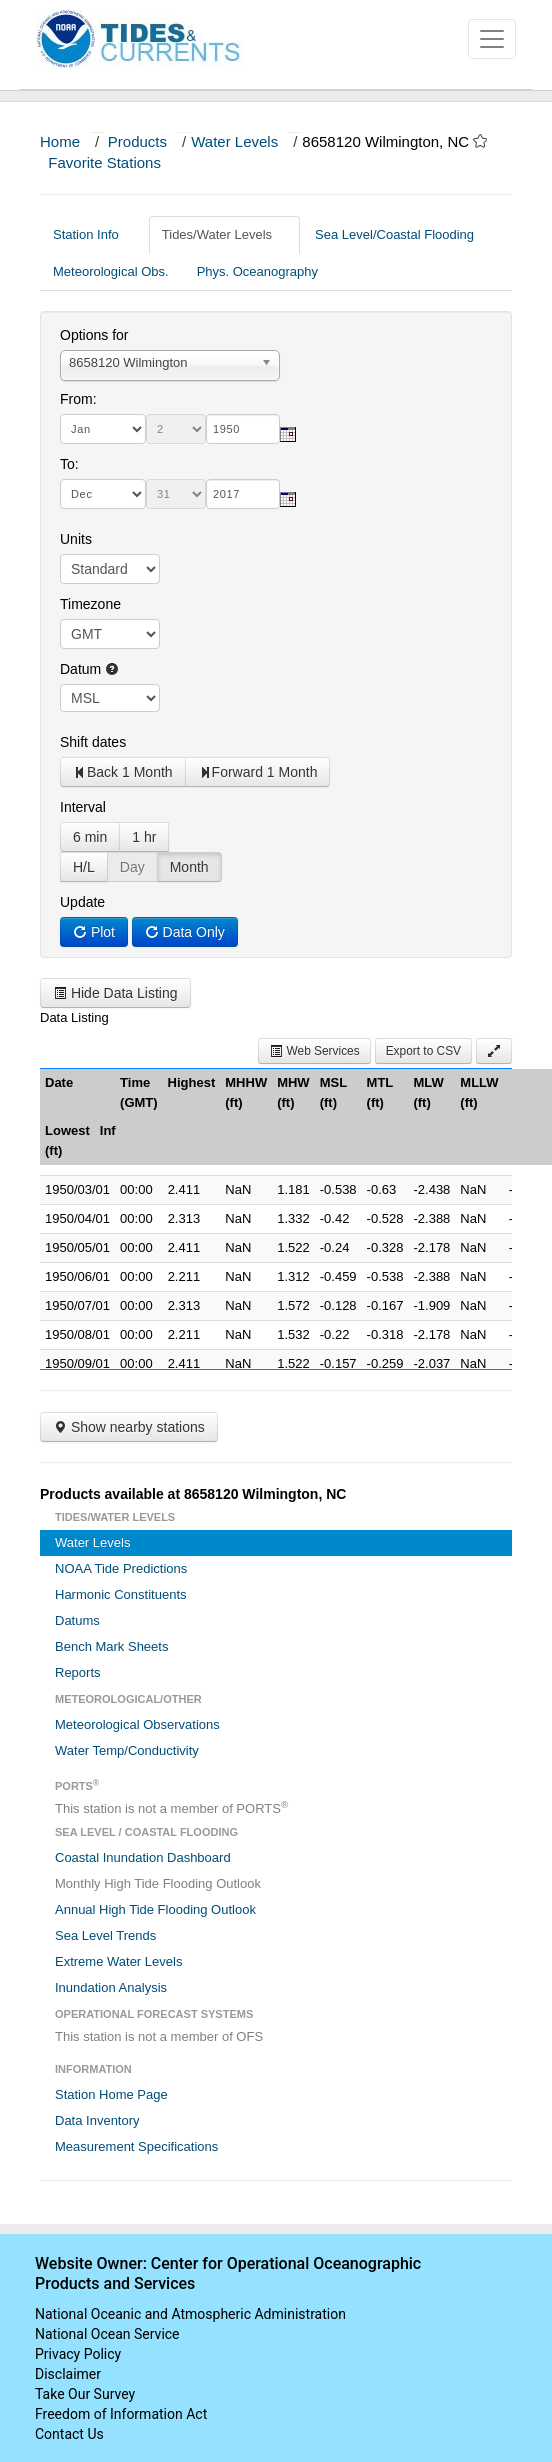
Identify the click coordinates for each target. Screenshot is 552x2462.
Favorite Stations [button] (114, 162)
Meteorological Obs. (111, 271)
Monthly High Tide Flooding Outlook (158, 1883)
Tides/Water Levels (224, 234)
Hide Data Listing (115, 993)
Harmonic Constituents (121, 1594)
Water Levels (234, 141)
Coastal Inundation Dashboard (143, 1857)
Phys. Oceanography (257, 271)
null (110, 698)
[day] (176, 429)
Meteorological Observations (137, 1724)
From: (78, 399)
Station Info (93, 234)
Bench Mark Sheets (111, 1646)
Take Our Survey (85, 2394)
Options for (94, 335)
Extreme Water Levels (118, 1961)
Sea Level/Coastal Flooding (402, 234)
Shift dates (93, 742)
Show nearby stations (129, 1427)
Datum (89, 669)
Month (189, 867)
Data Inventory (97, 2120)
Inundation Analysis (111, 1987)
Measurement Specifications (136, 2146)
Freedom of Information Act (121, 2414)
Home (60, 141)
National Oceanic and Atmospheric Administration (190, 2314)
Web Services (314, 1051)
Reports (78, 1672)
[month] (103, 429)
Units (76, 539)
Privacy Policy (78, 2354)
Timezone (90, 604)
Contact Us (69, 2434)
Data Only (185, 932)
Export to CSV (423, 1051)
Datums (77, 1620)
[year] (243, 429)
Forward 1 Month (258, 772)
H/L (84, 867)
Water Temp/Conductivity (127, 1750)
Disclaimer (68, 2374)
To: (69, 464)
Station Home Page (111, 2094)
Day (132, 867)
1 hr (144, 837)
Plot (94, 932)
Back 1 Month (123, 772)
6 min (90, 837)
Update (82, 902)
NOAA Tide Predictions (121, 1568)
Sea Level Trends (105, 1935)
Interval (83, 807)
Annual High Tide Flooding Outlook (155, 1909)
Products (137, 141)
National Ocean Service (107, 2334)
